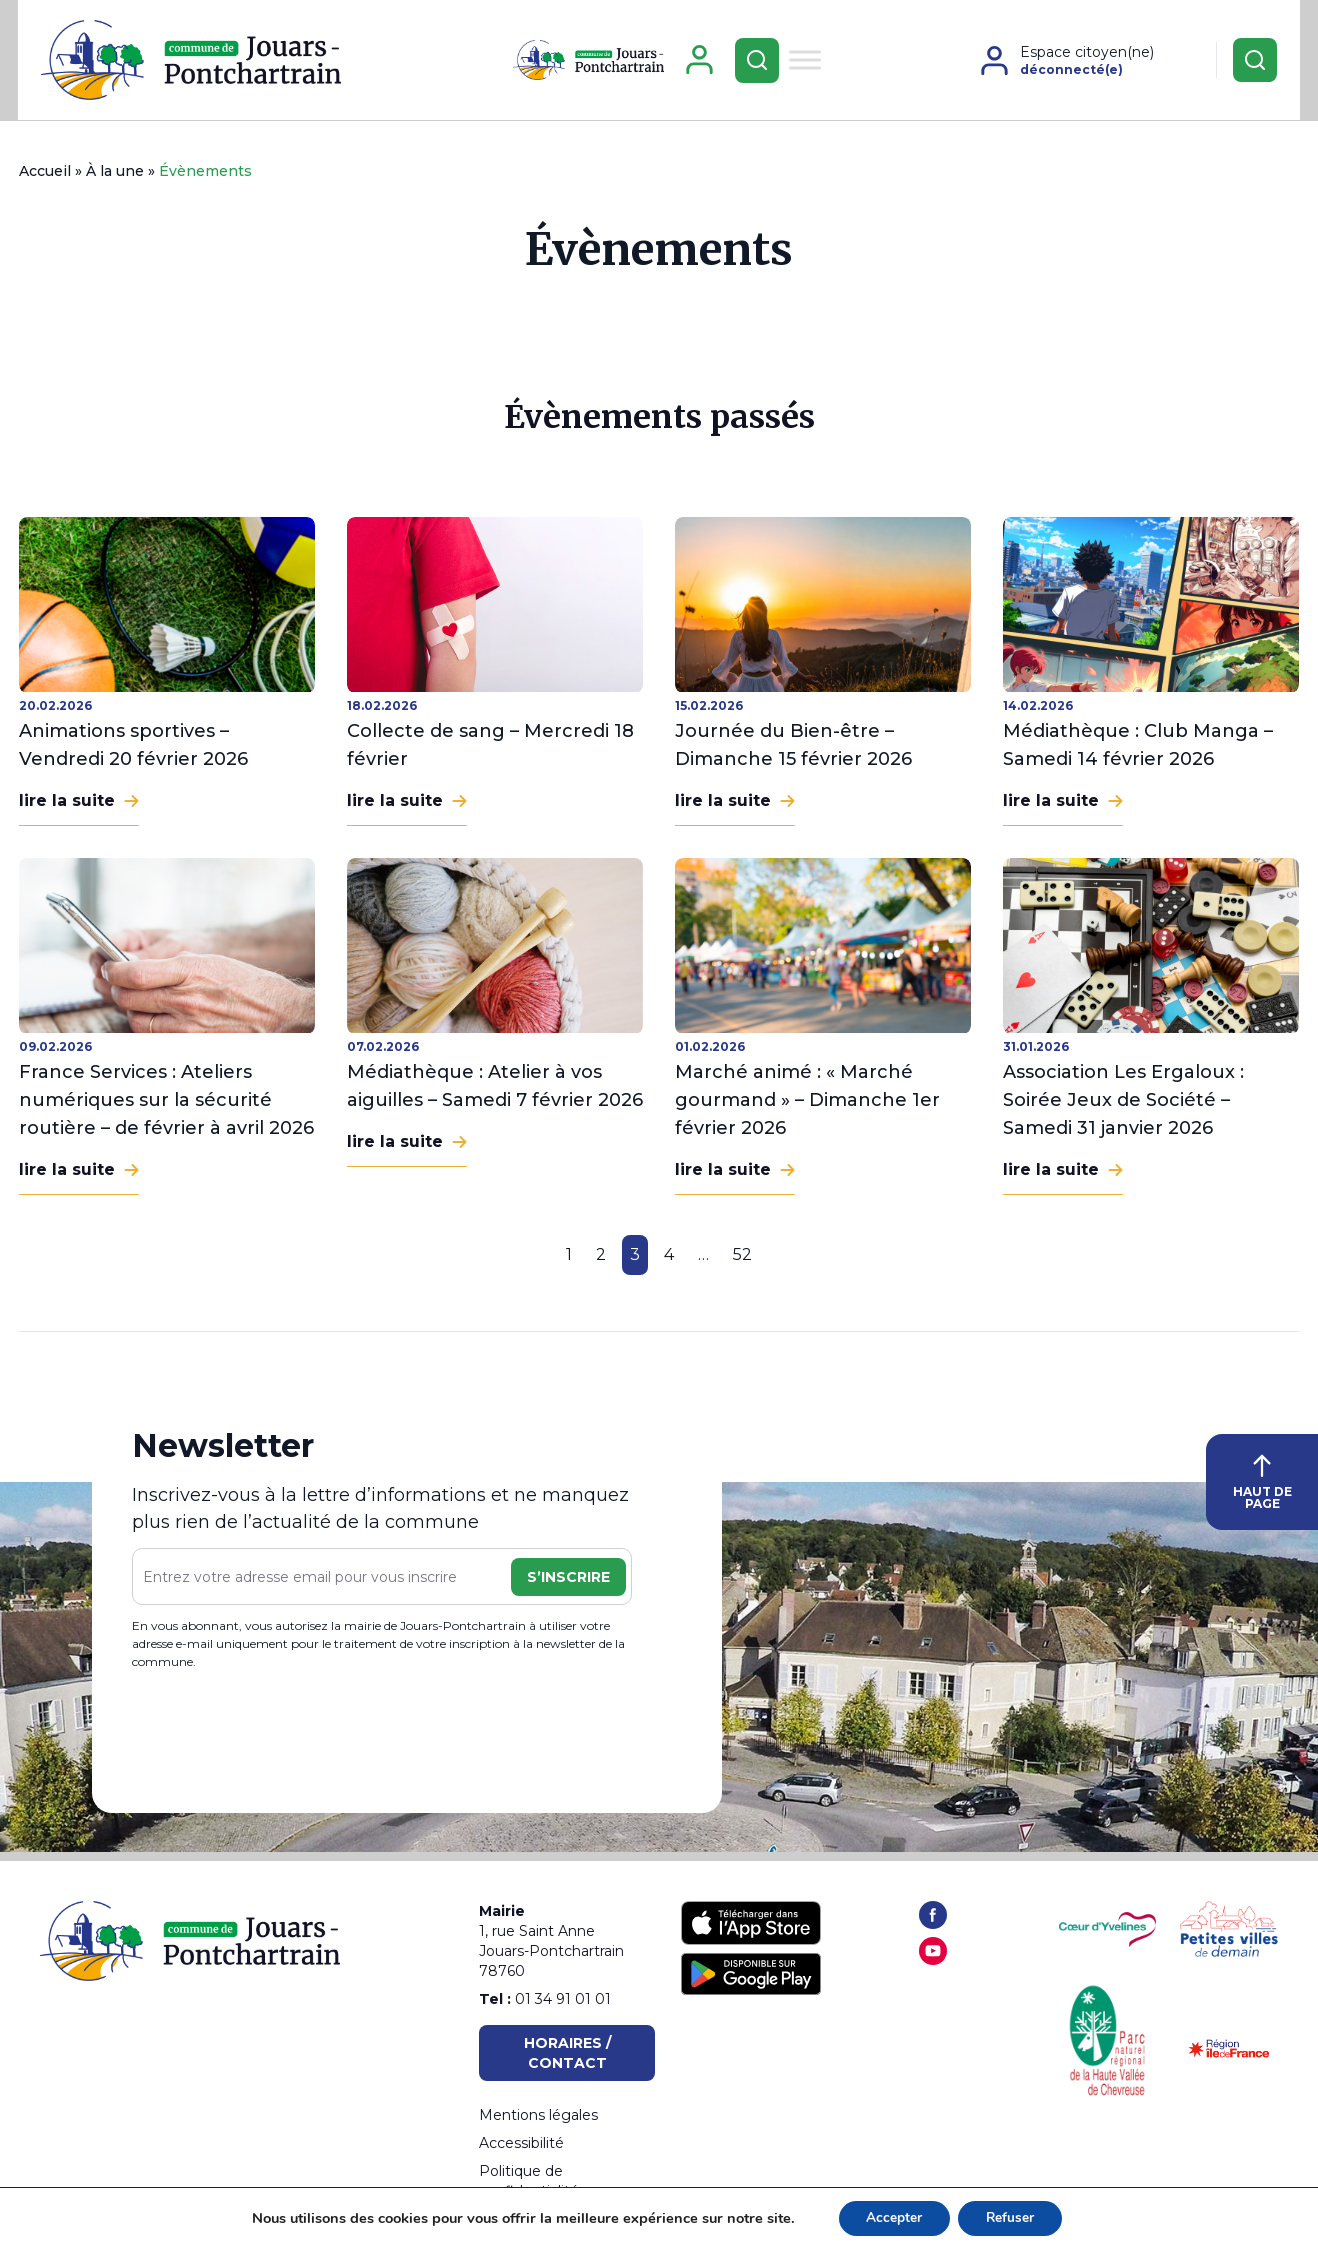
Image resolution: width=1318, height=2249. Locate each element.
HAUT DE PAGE (1262, 1490)
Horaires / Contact (567, 2053)
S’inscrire (568, 1584)
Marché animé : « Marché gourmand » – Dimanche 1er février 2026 (807, 1108)
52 (742, 1262)
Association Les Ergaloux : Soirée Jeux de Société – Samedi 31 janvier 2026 (1123, 1108)
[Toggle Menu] (805, 63)
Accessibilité (521, 2143)
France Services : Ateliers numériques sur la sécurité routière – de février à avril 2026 (166, 1108)
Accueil (45, 179)
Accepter (892, 2217)
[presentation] (284, 1742)
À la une (115, 179)
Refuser (1012, 2217)
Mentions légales (538, 2115)
